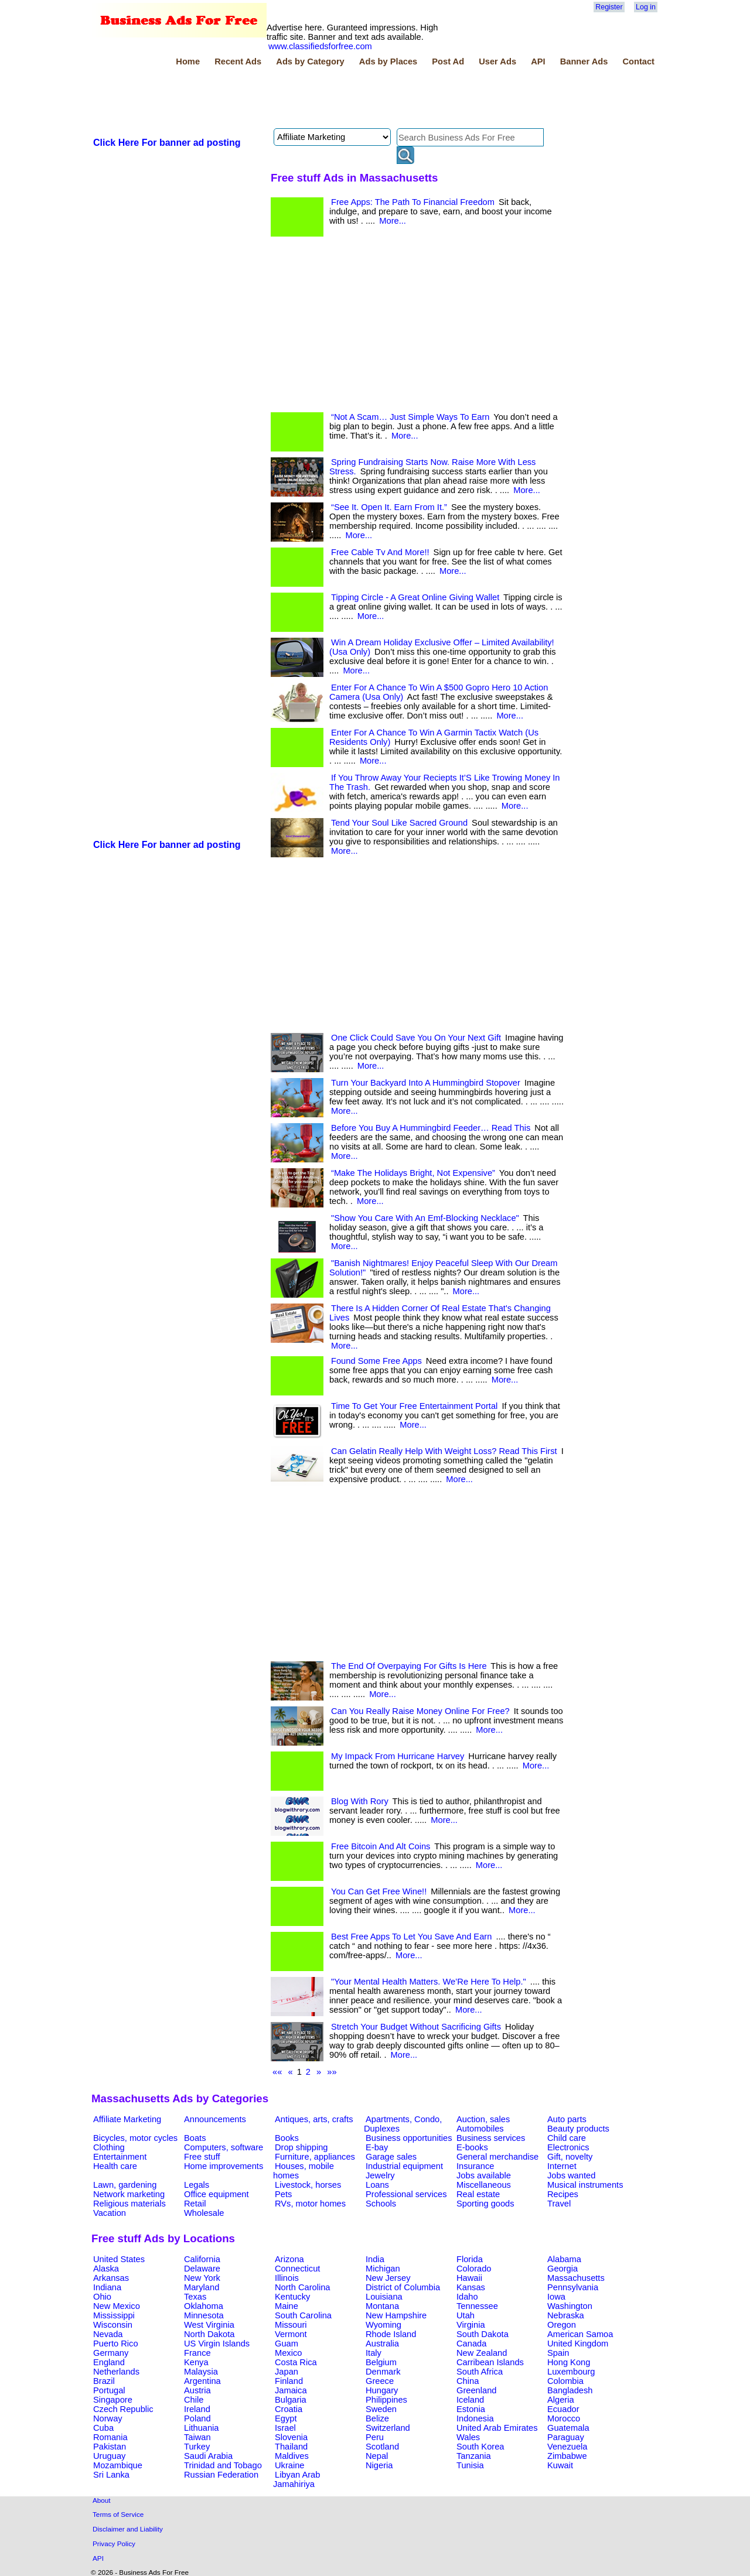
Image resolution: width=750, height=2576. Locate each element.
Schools (381, 2203)
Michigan (383, 2268)
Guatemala (568, 2428)
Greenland (476, 2390)
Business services (490, 2138)
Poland (197, 2418)
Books (287, 2138)
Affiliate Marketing (127, 2119)
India (375, 2259)
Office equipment (216, 2194)
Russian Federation (221, 2474)
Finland (289, 2381)
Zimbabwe (567, 2456)
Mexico (288, 2353)
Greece (380, 2381)
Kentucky (292, 2296)
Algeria (560, 2399)
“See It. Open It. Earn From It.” (389, 507)
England (109, 2362)
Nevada (108, 2334)
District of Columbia (403, 2287)
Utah (465, 2315)
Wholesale (204, 2213)
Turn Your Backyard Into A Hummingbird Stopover (425, 1082)
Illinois (287, 2278)
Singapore (112, 2399)
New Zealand (481, 2353)
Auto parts (567, 2119)
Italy (373, 2353)
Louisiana (384, 2296)
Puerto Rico (115, 2343)
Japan (286, 2371)
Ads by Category (310, 61)
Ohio (102, 2296)
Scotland (382, 2446)
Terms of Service (118, 2514)
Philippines (386, 2399)
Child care (566, 2138)
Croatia (288, 2409)
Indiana (107, 2287)
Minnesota (204, 2315)
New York (202, 2278)
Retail (195, 2203)
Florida (469, 2259)
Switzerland (388, 2428)
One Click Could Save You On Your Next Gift (416, 1037)
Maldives (292, 2456)
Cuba (103, 2428)
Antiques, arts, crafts (314, 2119)
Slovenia (291, 2437)
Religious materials (129, 2203)
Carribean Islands (490, 2362)
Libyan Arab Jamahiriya (296, 2479)
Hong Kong (568, 2362)
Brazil (104, 2381)
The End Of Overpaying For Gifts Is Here (409, 1666)
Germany (110, 2353)
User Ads (497, 61)
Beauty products (578, 2128)
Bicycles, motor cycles (135, 2138)
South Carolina (303, 2315)
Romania (110, 2437)
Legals (196, 2185)
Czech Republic (123, 2409)
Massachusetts (576, 2278)
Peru (375, 2437)
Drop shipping (301, 2147)
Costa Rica (296, 2362)
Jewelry (380, 2175)
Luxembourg (571, 2371)
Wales (468, 2437)
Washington (569, 2306)
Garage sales (391, 2156)
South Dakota (482, 2334)
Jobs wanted (571, 2175)
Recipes (562, 2194)
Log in (646, 7)
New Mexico (116, 2306)
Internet (562, 2166)
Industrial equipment (404, 2166)
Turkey (197, 2446)
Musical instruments (585, 2185)
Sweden (381, 2409)
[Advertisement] (304, 99)
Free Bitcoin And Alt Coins (380, 1846)
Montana (382, 2306)
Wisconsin (112, 2324)
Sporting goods (485, 2203)
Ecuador (563, 2409)
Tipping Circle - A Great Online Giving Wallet (415, 597)
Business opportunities (409, 2138)
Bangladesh (569, 2390)
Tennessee (477, 2306)
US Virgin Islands (217, 2343)
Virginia (470, 2324)
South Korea (480, 2446)
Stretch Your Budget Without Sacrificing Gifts (416, 2026)
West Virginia (209, 2324)
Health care (115, 2166)
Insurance (475, 2166)
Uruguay (109, 2456)
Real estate (478, 2194)
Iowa (556, 2296)
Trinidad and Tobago (223, 2465)
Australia (382, 2343)
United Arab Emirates (496, 2428)
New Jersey (388, 2278)
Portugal (109, 2390)
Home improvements (223, 2166)
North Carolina (302, 2287)
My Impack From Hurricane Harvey (397, 1756)
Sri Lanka (111, 2474)
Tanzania (473, 2456)
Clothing (109, 2147)
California (202, 2259)
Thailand (291, 2446)
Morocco (563, 2418)
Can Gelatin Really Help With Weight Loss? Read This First (444, 1451)
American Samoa (580, 2334)
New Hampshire (396, 2315)
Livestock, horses (308, 2185)
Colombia (565, 2381)
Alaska (106, 2268)
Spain (558, 2353)
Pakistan (109, 2446)
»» (331, 2071)
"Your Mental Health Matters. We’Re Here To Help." (428, 1981)
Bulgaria (290, 2399)
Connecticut (297, 2268)
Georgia (562, 2268)
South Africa (479, 2371)
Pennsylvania (572, 2287)
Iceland (470, 2399)
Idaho (467, 2296)
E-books (472, 2147)
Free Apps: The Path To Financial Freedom (413, 202)
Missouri (291, 2324)
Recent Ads (237, 61)
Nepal (377, 2456)
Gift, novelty (569, 2156)
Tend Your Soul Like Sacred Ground (399, 822)
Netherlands (116, 2371)
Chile (193, 2399)
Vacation (109, 2213)
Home (188, 61)
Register (608, 7)
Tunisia (470, 2465)
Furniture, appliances (315, 2156)
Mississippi (114, 2315)
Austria (197, 2390)
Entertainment (119, 2156)
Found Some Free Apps (376, 1361)
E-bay (377, 2147)
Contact (638, 61)
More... (392, 220)
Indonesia (475, 2418)
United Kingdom (577, 2343)
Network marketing (129, 2194)
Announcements (215, 2119)
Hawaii (469, 2278)
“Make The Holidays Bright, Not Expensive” (413, 1173)
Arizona (289, 2259)
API (538, 61)
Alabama (564, 2259)
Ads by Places (388, 61)
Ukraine (290, 2465)
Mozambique (117, 2465)
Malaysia (201, 2371)
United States (119, 2259)
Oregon (561, 2324)
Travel (559, 2203)
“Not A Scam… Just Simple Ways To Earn (410, 417)
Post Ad (448, 61)
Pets (283, 2194)
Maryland (201, 2287)
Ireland (197, 2409)
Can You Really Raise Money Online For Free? (420, 1711)
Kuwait (560, 2465)
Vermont (291, 2334)
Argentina (202, 2381)
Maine (286, 2306)
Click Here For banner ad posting (167, 143)
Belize (377, 2418)
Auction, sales (483, 2119)
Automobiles (480, 2128)
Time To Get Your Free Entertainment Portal (414, 1406)
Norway (107, 2418)
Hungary (382, 2390)
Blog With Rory (359, 1801)
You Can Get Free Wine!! (379, 1891)
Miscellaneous (483, 2185)
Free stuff (202, 2156)
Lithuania (201, 2428)
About (102, 2500)
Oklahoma (203, 2306)
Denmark (383, 2371)
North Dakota (209, 2334)
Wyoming (383, 2324)
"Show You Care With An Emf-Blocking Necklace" (425, 1218)
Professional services (406, 2194)
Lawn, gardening (124, 2185)
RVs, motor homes (310, 2203)
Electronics (568, 2147)
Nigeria (379, 2465)
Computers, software (223, 2147)
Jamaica (291, 2390)
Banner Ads (584, 61)
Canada (471, 2343)
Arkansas (111, 2278)
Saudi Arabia (208, 2456)
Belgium (381, 2362)
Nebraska (565, 2315)
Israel (285, 2428)
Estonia (470, 2409)
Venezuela (567, 2446)
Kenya (196, 2362)
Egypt (285, 2418)
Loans (377, 2185)
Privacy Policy (114, 2543)
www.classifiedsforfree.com (320, 46)
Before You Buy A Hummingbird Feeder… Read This (430, 1128)
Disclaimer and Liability (128, 2529)
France (197, 2353)
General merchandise (497, 2156)
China (467, 2381)
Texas (195, 2296)
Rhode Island (391, 2334)
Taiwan (197, 2437)
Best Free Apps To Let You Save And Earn (411, 1936)
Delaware (202, 2268)
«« (277, 2071)
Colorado (473, 2268)
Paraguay (565, 2437)
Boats (195, 2138)
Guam (286, 2343)
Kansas (470, 2287)
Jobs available (483, 2175)
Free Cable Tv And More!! (380, 552)
